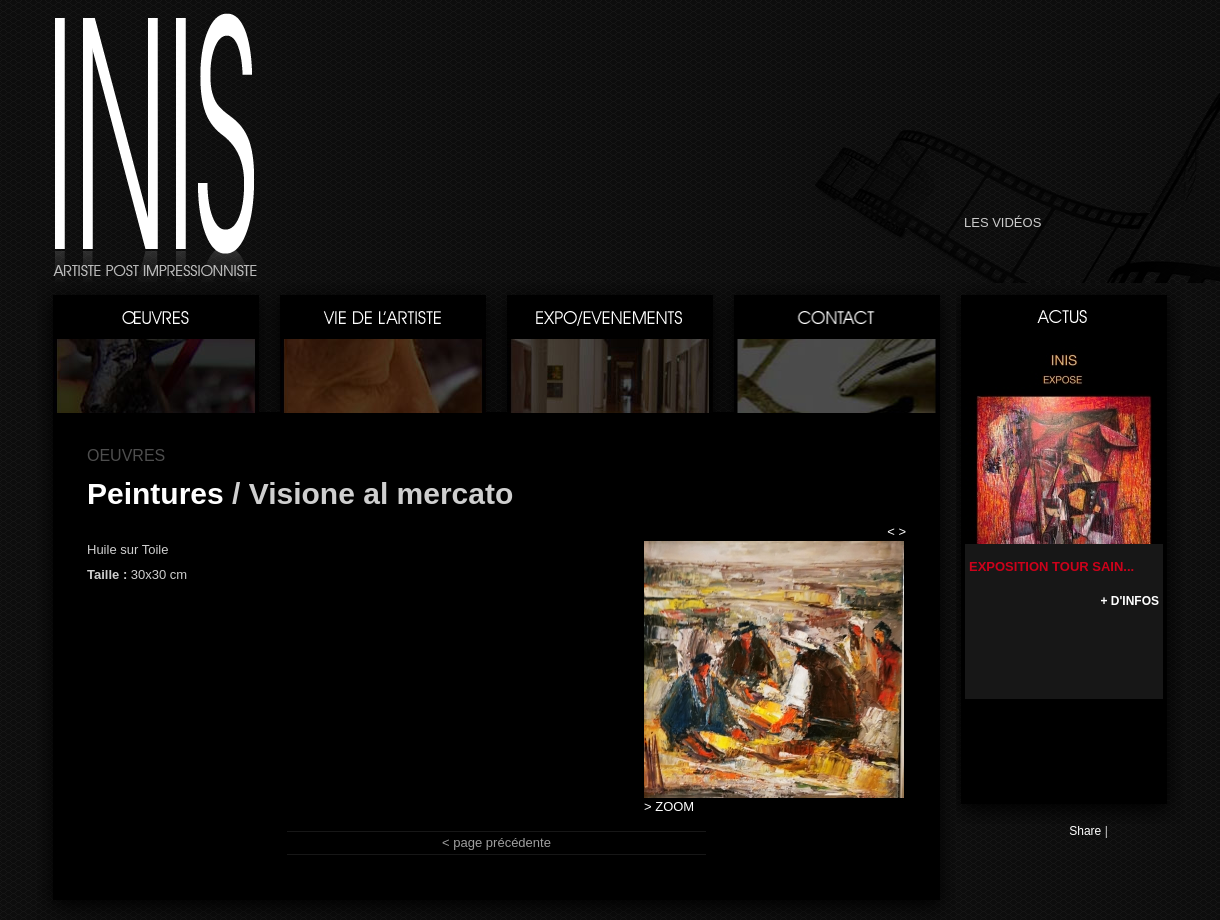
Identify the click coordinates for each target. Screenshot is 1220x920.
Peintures (155, 493)
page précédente (502, 842)
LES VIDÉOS (1002, 222)
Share (1085, 831)
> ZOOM (669, 806)
